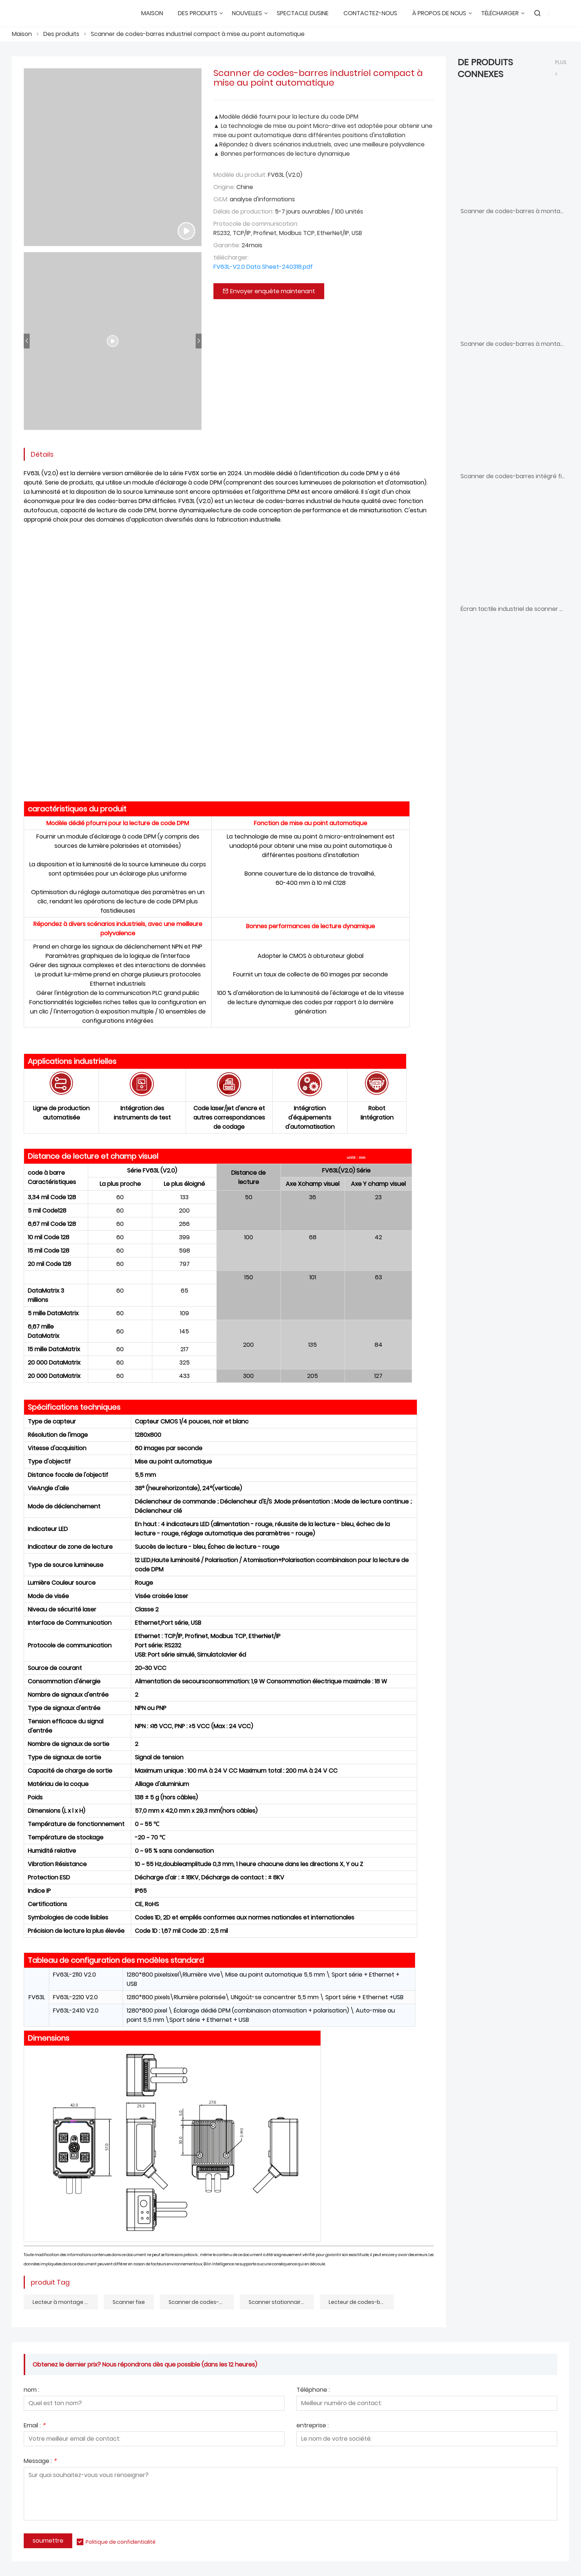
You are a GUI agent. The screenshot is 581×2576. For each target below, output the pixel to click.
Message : (40, 2461)
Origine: (224, 187)
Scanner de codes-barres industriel (201, 2302)
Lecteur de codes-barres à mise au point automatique (361, 2302)
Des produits (61, 34)
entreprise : (312, 2426)
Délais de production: (243, 211)
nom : (31, 2390)
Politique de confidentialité (121, 2542)
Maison (22, 34)
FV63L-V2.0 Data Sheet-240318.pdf (263, 266)
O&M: (220, 199)
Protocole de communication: (255, 223)
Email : (34, 2426)
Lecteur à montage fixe (63, 2302)
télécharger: (231, 257)
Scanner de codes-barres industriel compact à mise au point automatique (198, 34)
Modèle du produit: (239, 175)
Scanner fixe (129, 2302)
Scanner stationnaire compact (281, 2302)
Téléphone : (313, 2390)
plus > (561, 68)
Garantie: (226, 245)
